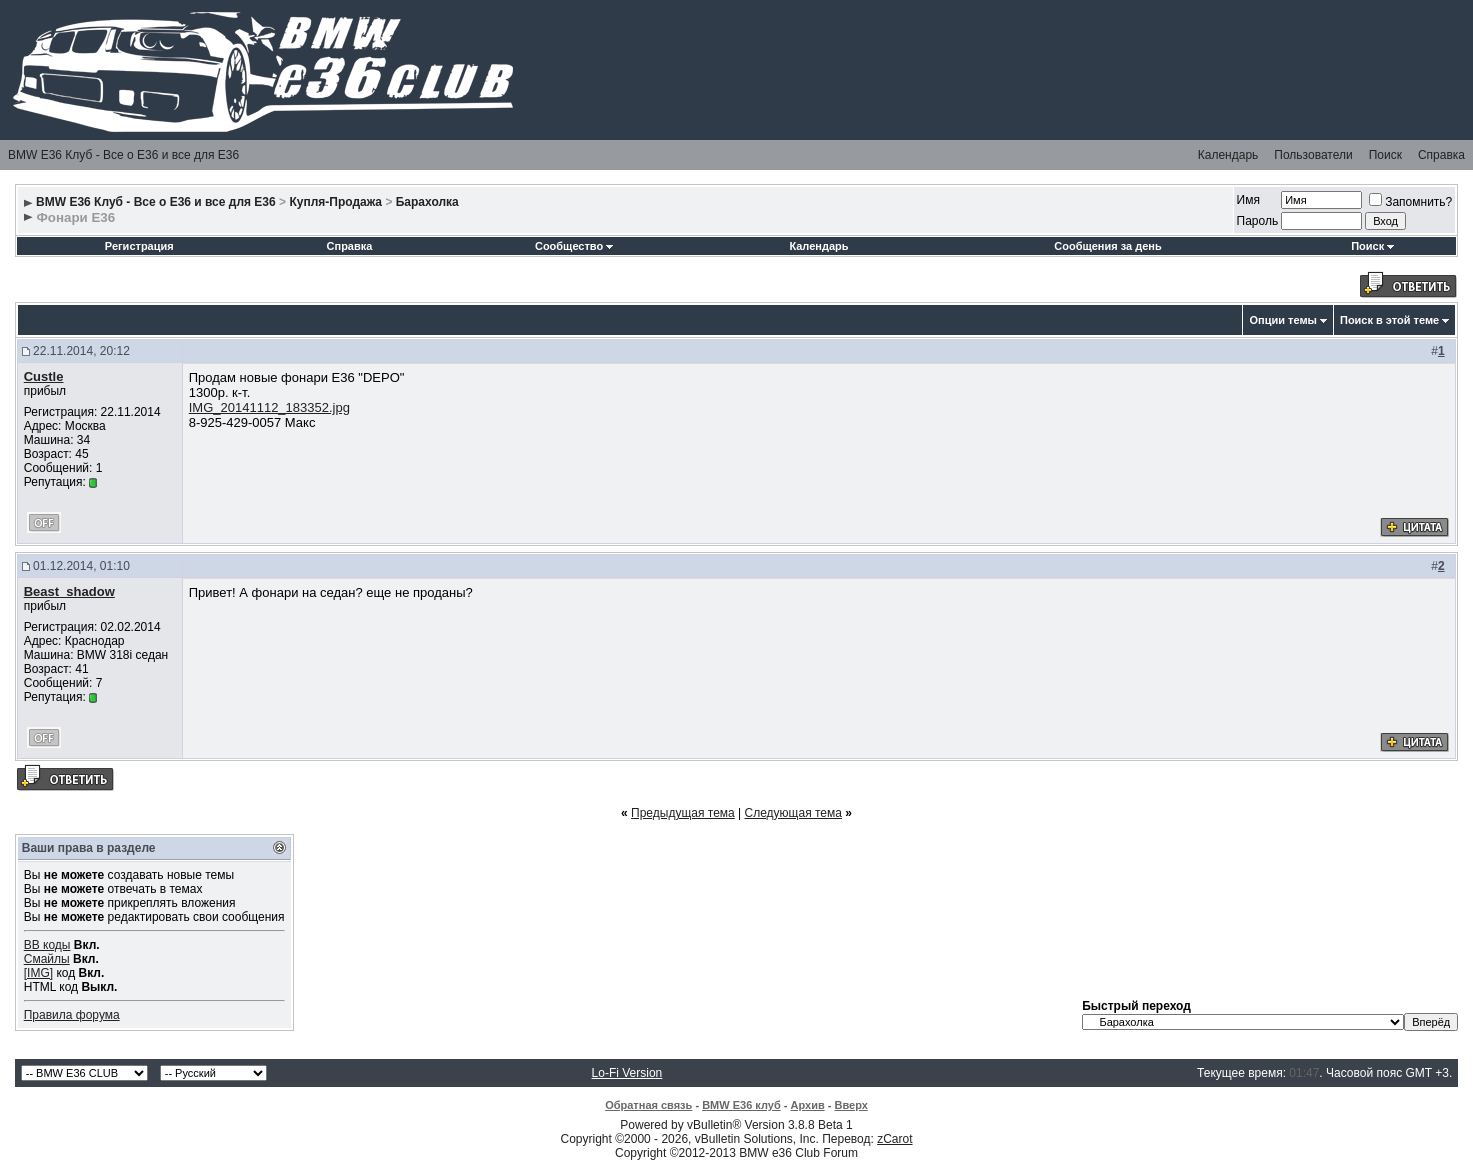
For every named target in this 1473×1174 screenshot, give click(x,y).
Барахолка (427, 202)
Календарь (1228, 155)
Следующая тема (793, 813)
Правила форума (72, 1015)
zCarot (894, 1139)
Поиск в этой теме (1389, 320)
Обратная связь (648, 1105)
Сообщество (574, 246)
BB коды (47, 945)
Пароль (1258, 221)
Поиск (1385, 155)
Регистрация (139, 246)
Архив (808, 1105)
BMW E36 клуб (741, 1105)
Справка (1441, 155)
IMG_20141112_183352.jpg (269, 407)
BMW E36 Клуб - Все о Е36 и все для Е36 (123, 155)
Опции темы (1282, 320)
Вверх (850, 1105)
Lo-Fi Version (627, 1073)
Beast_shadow (69, 591)
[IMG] (38, 973)
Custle (44, 376)
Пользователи (1313, 155)
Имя (1248, 200)
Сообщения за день (1107, 246)
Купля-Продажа (335, 202)
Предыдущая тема (683, 813)
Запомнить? (1410, 202)
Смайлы (47, 959)
